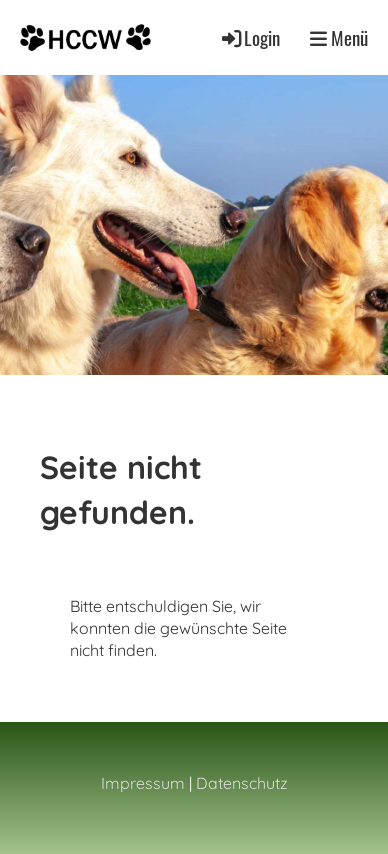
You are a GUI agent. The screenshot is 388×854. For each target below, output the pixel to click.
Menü (339, 37)
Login (249, 37)
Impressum (143, 783)
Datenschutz (242, 783)
